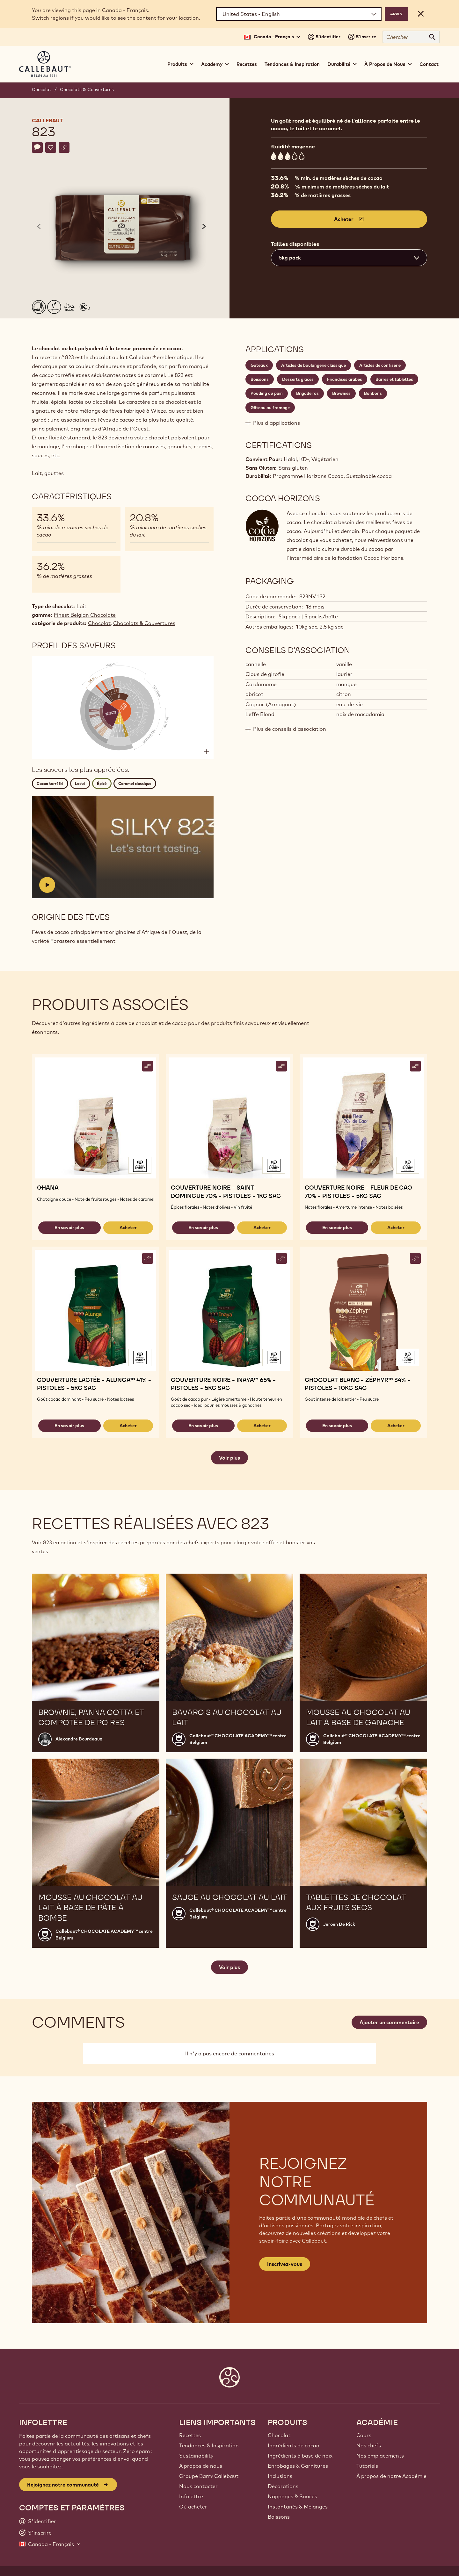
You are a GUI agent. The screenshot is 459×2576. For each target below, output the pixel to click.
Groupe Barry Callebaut (208, 2476)
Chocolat (41, 89)
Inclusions (280, 2476)
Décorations (283, 2486)
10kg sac (306, 626)
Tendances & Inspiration (292, 64)
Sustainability (196, 2455)
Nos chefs (368, 2445)
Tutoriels (367, 2466)
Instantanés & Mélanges (298, 2506)
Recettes (247, 64)
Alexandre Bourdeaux (78, 1739)
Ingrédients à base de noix (300, 2455)
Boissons (279, 2517)
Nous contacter (198, 2486)
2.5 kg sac (331, 626)
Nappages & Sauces (292, 2496)
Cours (363, 2435)
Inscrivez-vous (284, 2264)
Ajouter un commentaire (389, 2022)
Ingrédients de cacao (293, 2445)
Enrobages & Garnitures (298, 2466)
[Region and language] (299, 14)
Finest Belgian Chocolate (85, 615)
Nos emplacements (380, 2455)
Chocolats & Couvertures (87, 89)
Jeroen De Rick (339, 1924)
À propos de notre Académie (391, 2476)
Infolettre (191, 2496)
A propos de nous (200, 2466)
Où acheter (193, 2506)
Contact (429, 64)
